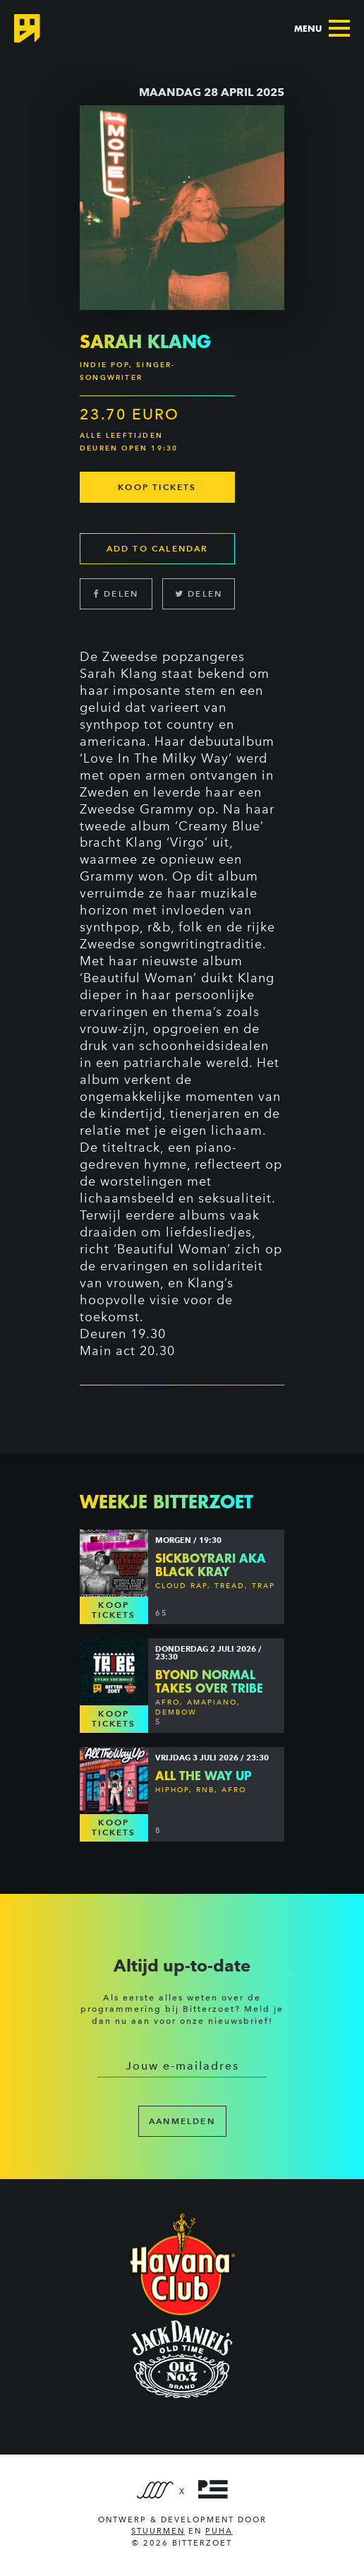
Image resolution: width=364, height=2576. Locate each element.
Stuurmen (158, 2531)
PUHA (219, 2531)
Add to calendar (158, 548)
